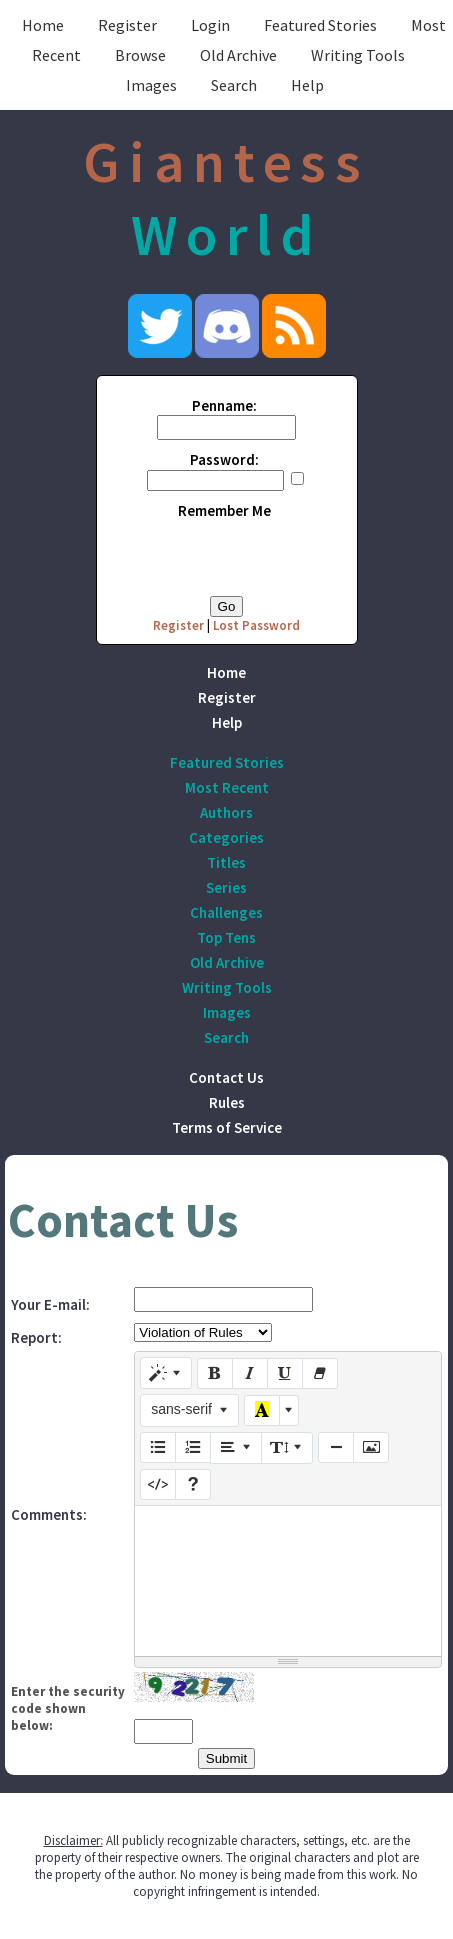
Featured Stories (320, 25)
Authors (226, 812)
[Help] (193, 1485)
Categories (226, 837)
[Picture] (371, 1448)
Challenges (226, 912)
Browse (140, 55)
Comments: (49, 1514)
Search (234, 85)
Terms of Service (227, 1127)
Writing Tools (358, 55)
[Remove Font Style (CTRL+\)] (320, 1374)
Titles (226, 862)
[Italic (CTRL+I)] (250, 1374)
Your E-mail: (50, 1304)
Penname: (224, 405)
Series (226, 887)
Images (151, 85)
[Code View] (158, 1485)
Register (127, 25)
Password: (224, 459)
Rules (227, 1102)
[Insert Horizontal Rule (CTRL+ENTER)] (336, 1448)
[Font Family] (189, 1410)
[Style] (166, 1373)
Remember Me (224, 510)
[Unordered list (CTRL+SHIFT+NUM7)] (158, 1448)
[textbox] (288, 1581)
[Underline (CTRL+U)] (285, 1374)
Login (210, 25)
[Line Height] (287, 1448)
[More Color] (289, 1411)
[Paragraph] (236, 1448)
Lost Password (256, 625)
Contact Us (226, 1077)
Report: (36, 1337)
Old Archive (238, 55)
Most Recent (227, 787)
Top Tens (226, 937)
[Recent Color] (262, 1411)
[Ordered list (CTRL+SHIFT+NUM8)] (193, 1448)
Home (43, 25)
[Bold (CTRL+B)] (215, 1374)
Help (307, 85)
